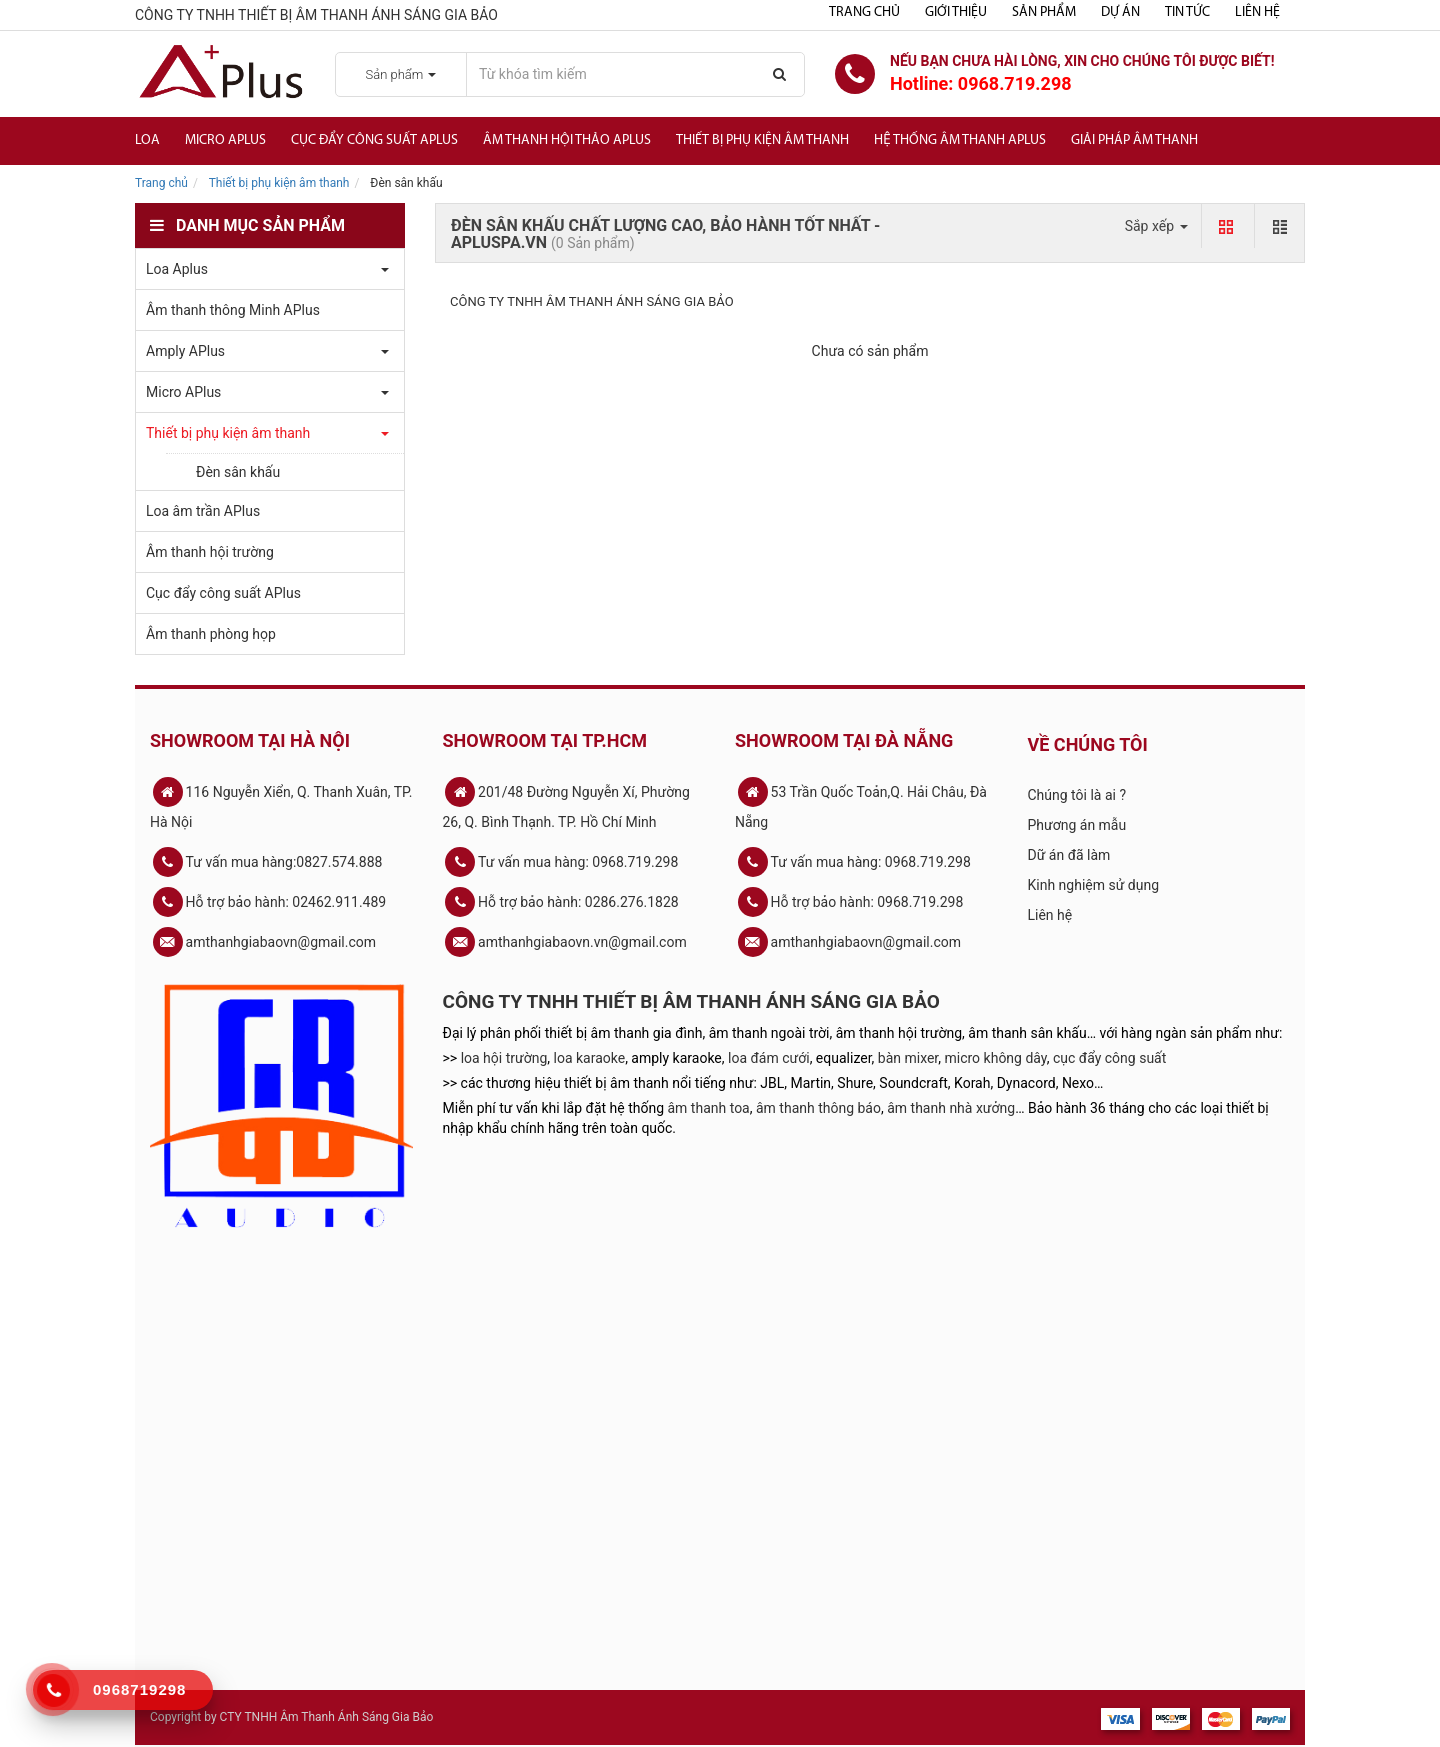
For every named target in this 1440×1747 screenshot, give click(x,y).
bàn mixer (908, 1058)
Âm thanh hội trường (210, 552)
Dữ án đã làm (1069, 855)
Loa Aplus (177, 269)
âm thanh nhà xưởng (951, 1108)
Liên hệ (1257, 12)
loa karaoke (590, 1058)
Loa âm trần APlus (203, 511)
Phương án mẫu (1077, 825)
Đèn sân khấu (238, 472)
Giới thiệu (956, 12)
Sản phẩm (1044, 12)
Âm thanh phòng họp (211, 634)
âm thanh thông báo (818, 1108)
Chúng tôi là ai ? (1077, 795)
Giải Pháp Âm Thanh (1134, 140)
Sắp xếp (1156, 226)
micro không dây (996, 1058)
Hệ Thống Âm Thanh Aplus (960, 140)
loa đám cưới (769, 1058)
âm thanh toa (709, 1108)
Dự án (1120, 12)
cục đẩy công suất (1109, 1058)
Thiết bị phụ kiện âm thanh (762, 140)
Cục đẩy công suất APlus (374, 140)
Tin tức (1187, 12)
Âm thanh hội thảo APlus (567, 140)
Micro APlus (225, 140)
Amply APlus (185, 351)
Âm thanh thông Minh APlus (233, 310)
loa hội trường (504, 1058)
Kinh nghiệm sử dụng (1094, 885)
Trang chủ (864, 12)
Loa (147, 140)
